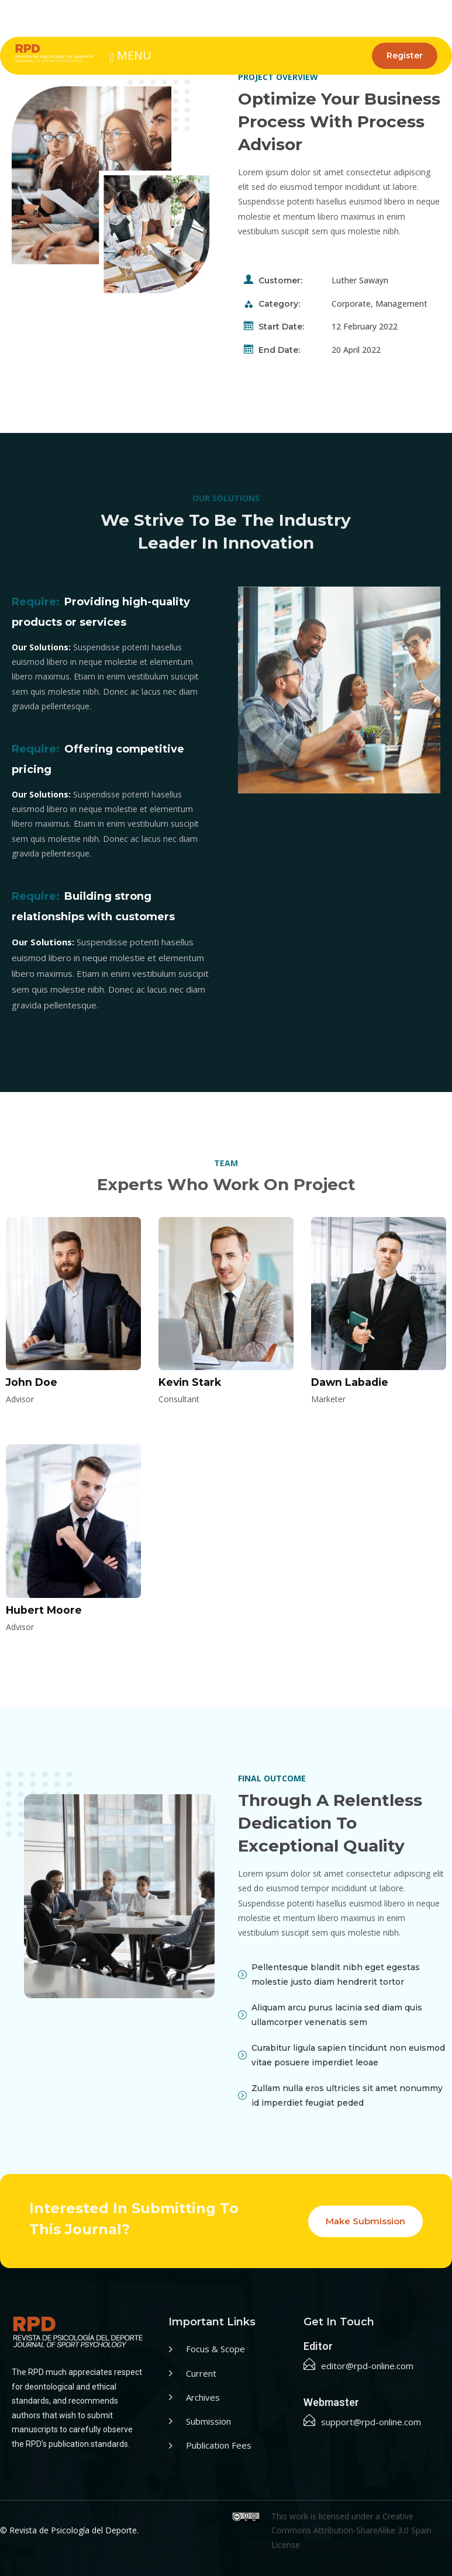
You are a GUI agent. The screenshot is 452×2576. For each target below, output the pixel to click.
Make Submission (365, 2221)
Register (405, 55)
